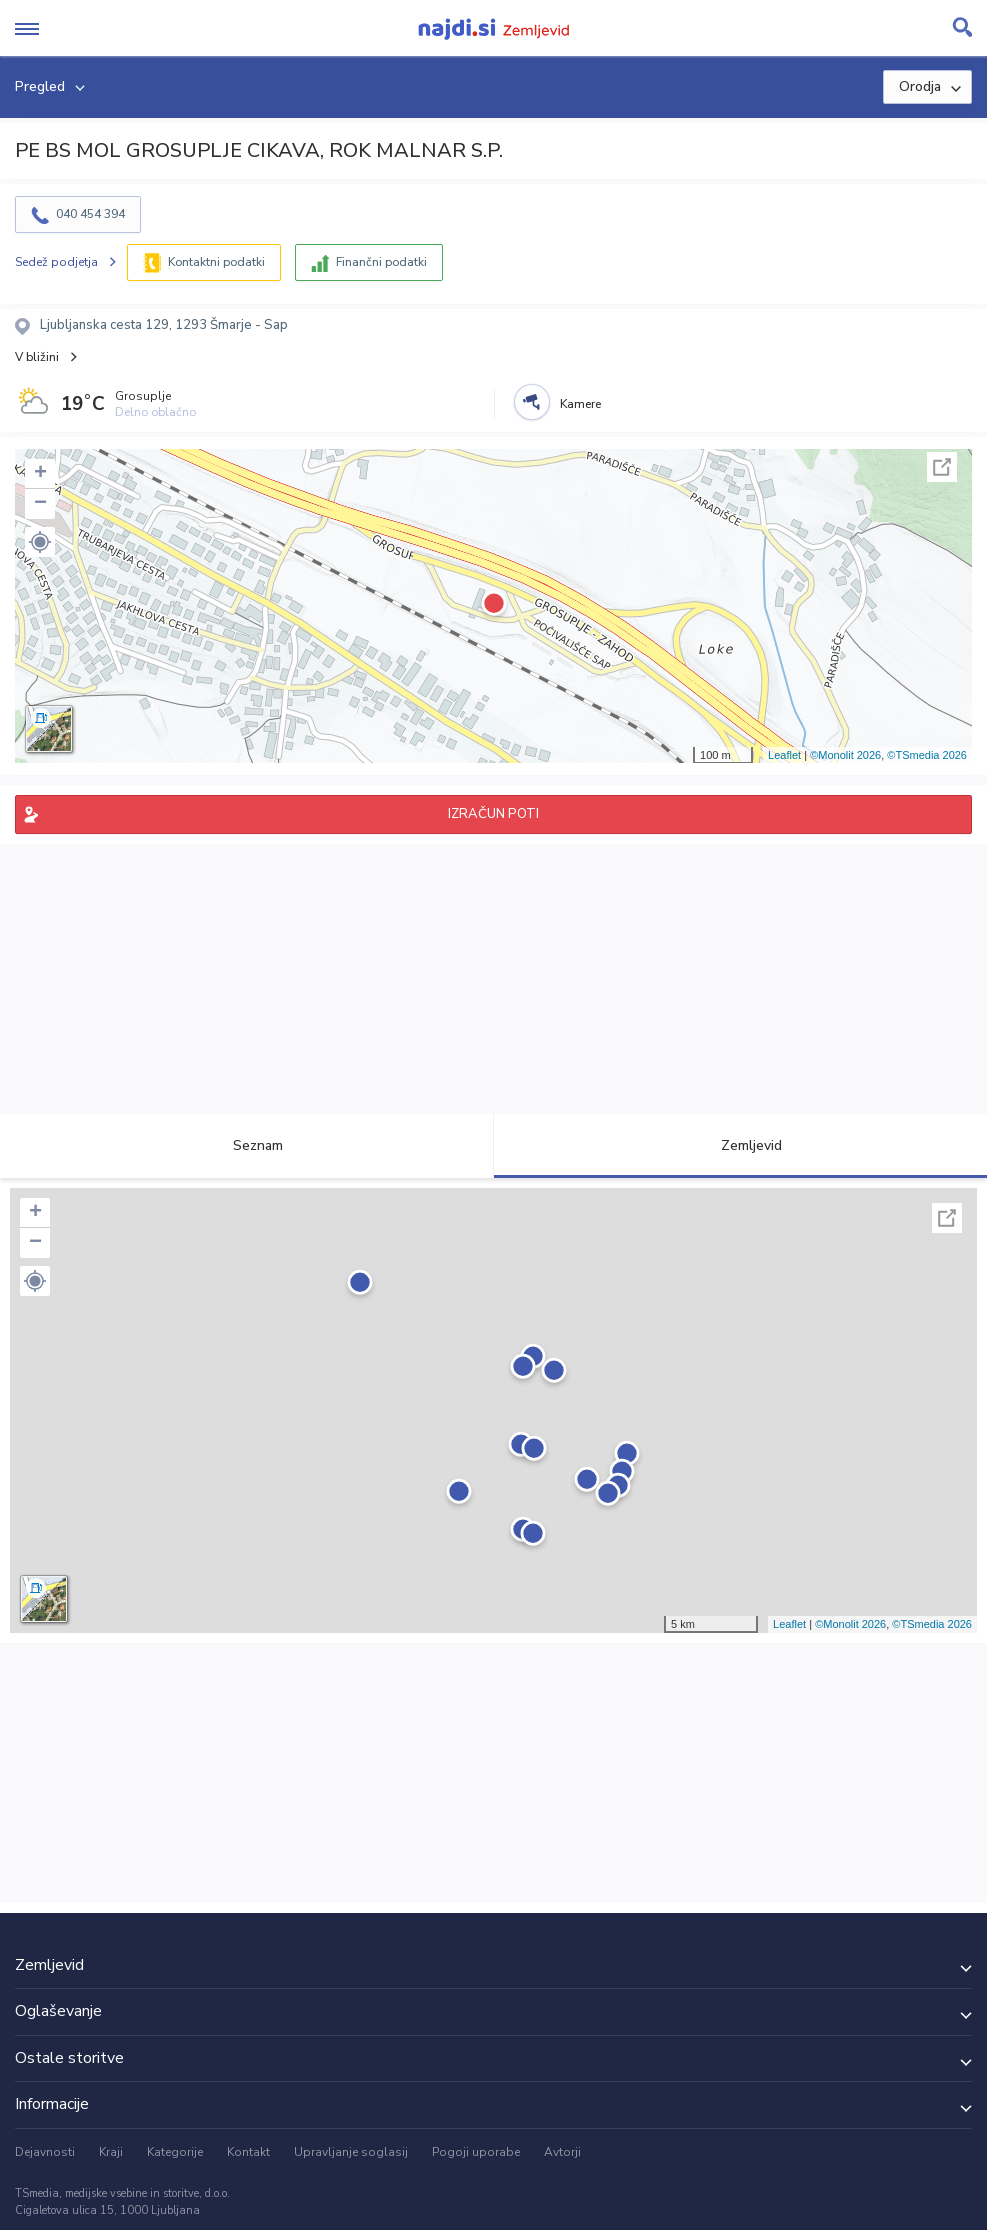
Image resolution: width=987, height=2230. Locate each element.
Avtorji (562, 2152)
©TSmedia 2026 (927, 755)
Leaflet (784, 755)
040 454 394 (90, 214)
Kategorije (175, 2152)
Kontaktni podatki (216, 262)
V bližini (37, 357)
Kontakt (248, 2152)
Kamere (580, 404)
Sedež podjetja (56, 262)
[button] (40, 542)
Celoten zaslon (942, 467)
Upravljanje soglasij (351, 2152)
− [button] (40, 504)
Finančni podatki (381, 262)
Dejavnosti (45, 2152)
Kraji (111, 2152)
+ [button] (40, 474)
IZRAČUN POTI (493, 814)
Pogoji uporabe (476, 2152)
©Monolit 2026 (845, 755)
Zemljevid (740, 1145)
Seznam (246, 1145)
